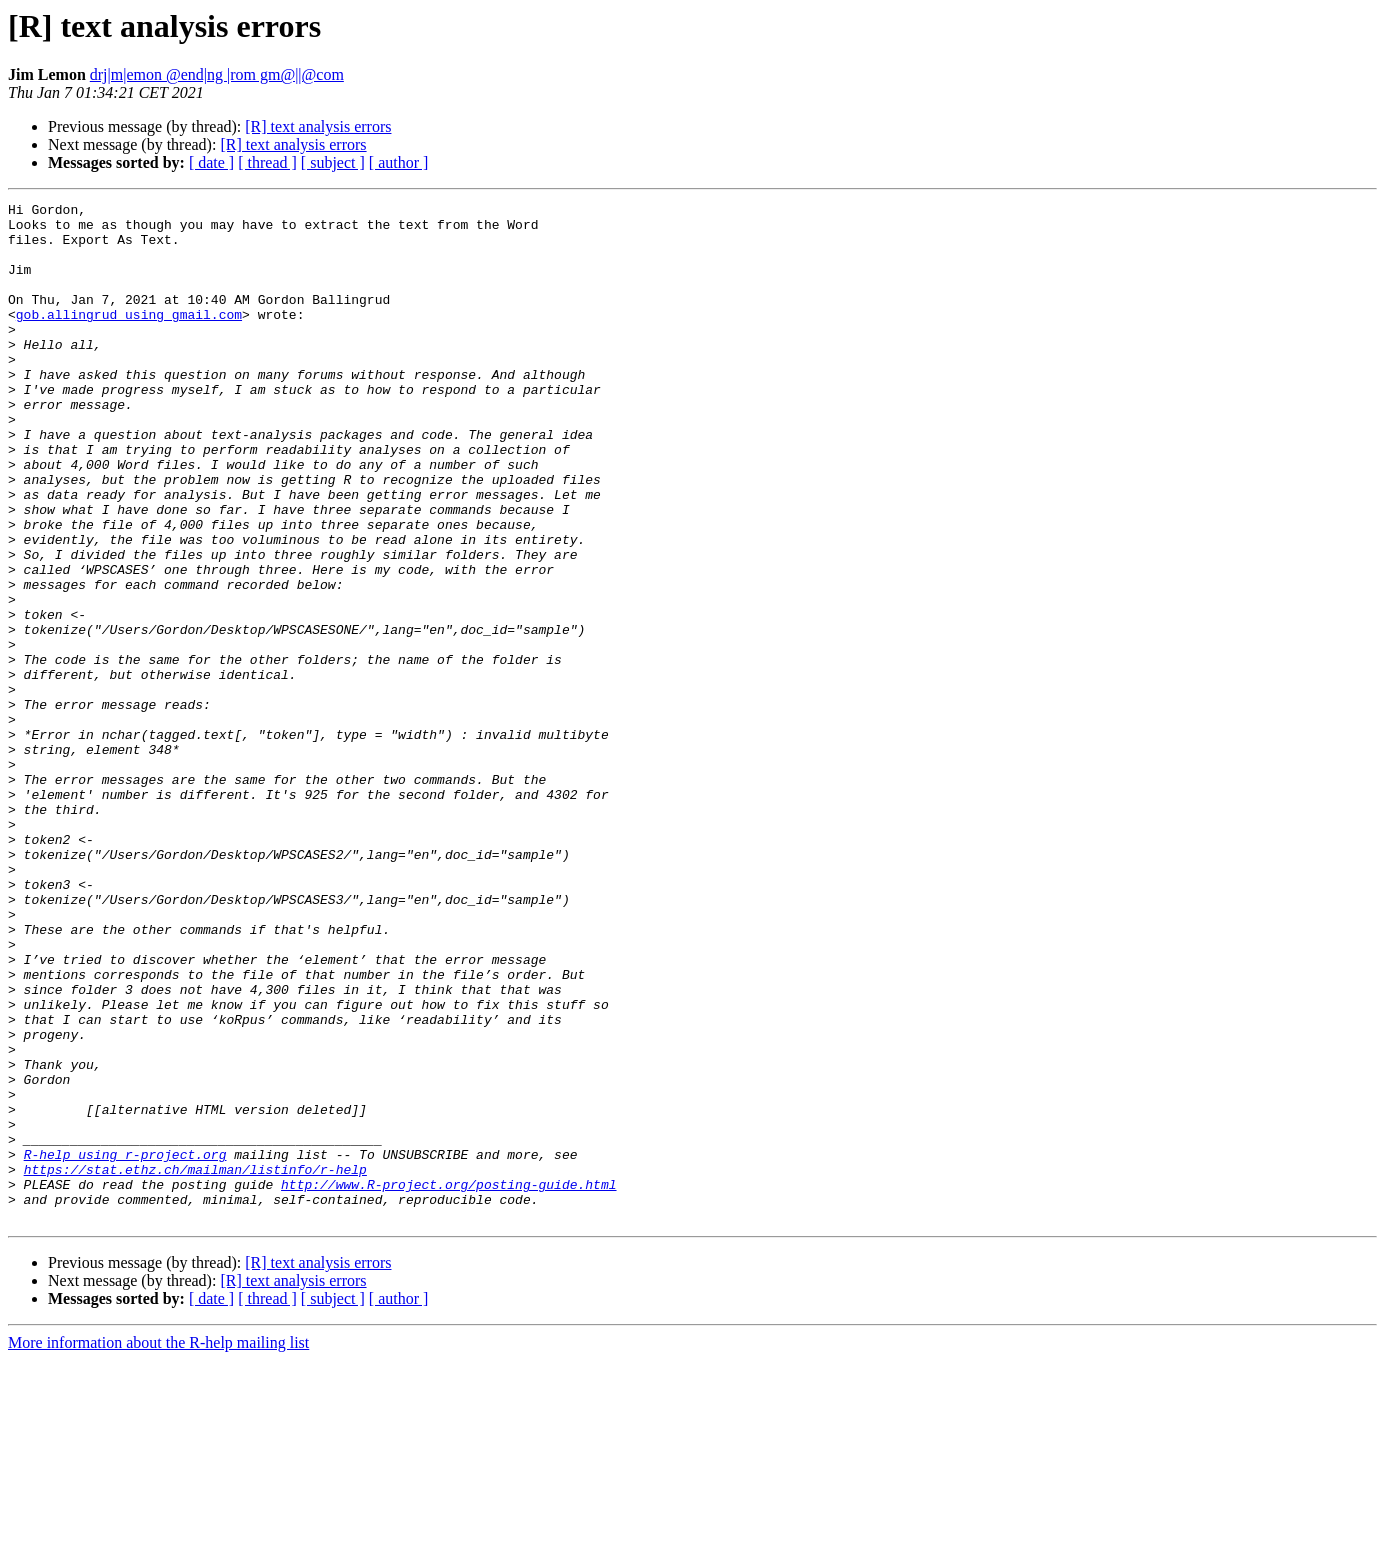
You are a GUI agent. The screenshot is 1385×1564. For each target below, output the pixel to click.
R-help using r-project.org (125, 1346)
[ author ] (399, 162)
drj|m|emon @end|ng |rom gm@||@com (217, 74)
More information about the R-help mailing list (158, 1546)
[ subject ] (333, 162)
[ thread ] (267, 162)
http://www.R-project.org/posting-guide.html (448, 1382)
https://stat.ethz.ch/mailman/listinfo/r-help (195, 1364)
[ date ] (211, 162)
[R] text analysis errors (318, 126)
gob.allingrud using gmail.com (129, 338)
